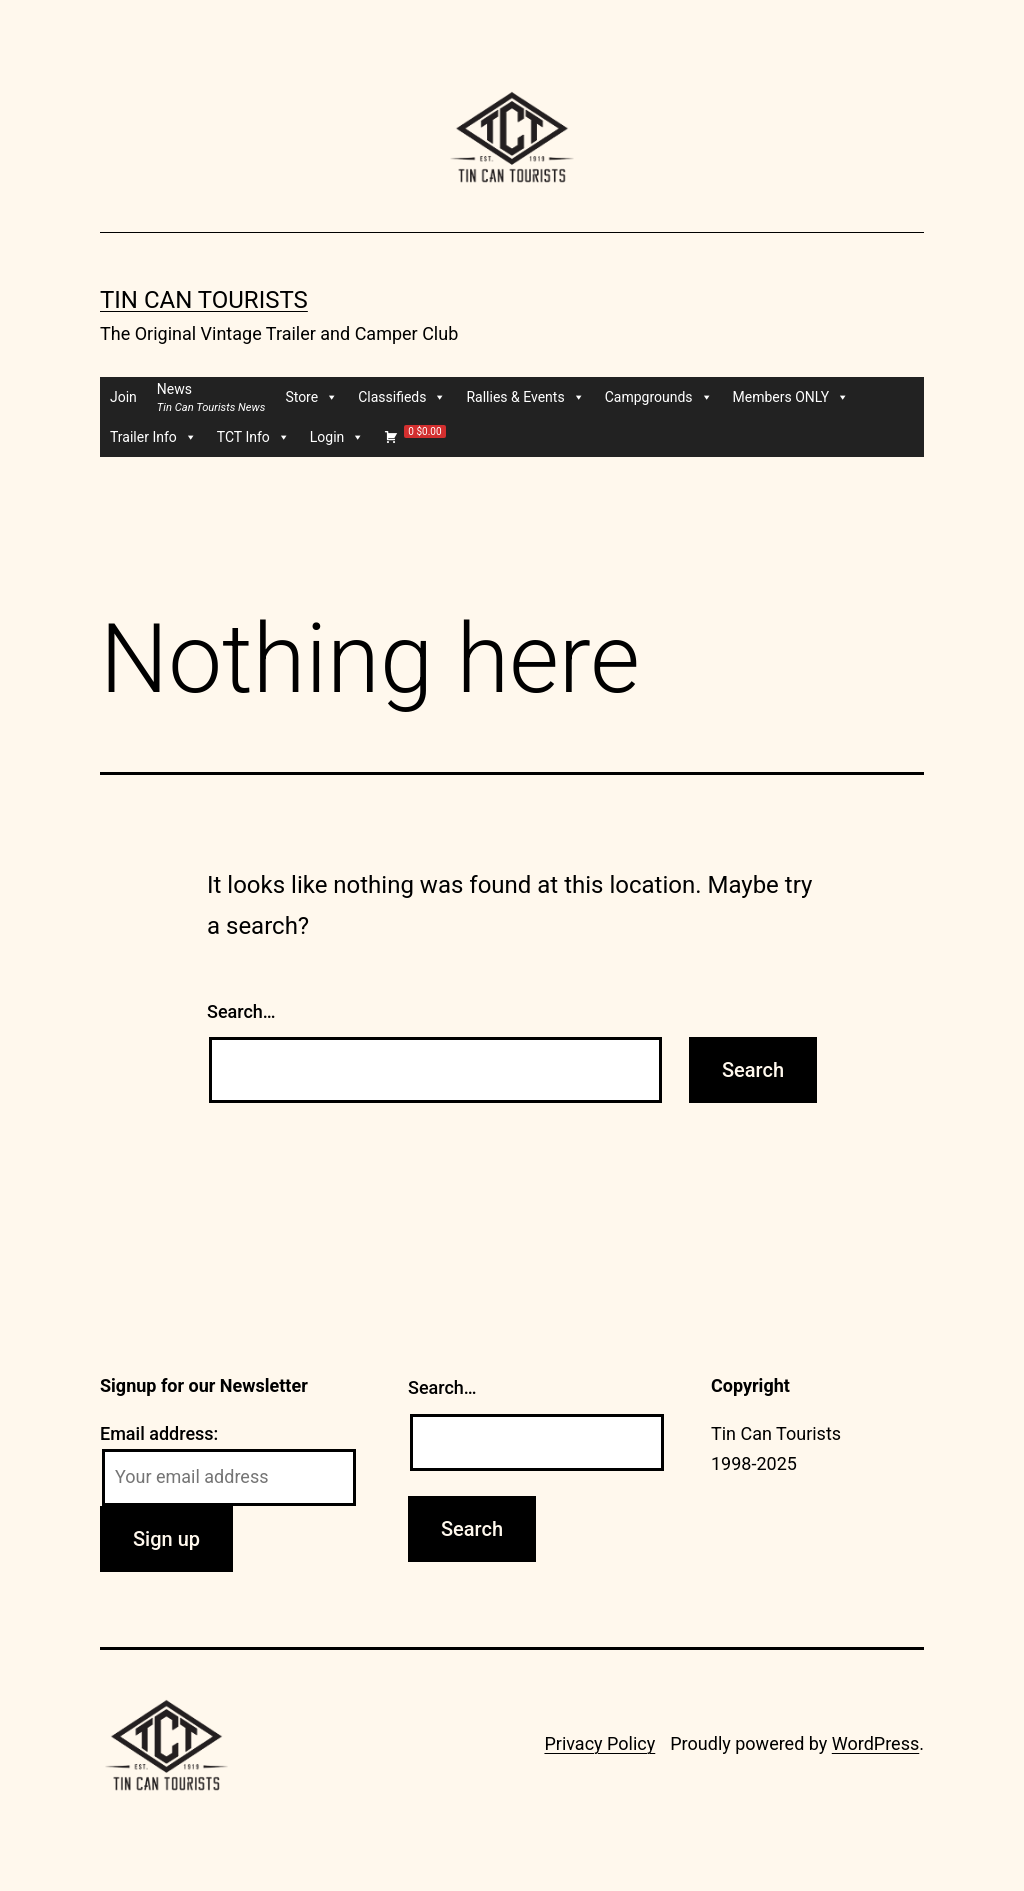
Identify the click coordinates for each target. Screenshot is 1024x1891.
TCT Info (253, 437)
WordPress (875, 1743)
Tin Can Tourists (204, 300)
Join (123, 397)
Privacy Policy (599, 1743)
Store (311, 397)
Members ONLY (791, 397)
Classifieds (402, 397)
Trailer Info (153, 437)
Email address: (159, 1433)
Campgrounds (659, 397)
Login (337, 437)
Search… (241, 1011)
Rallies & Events (525, 397)
